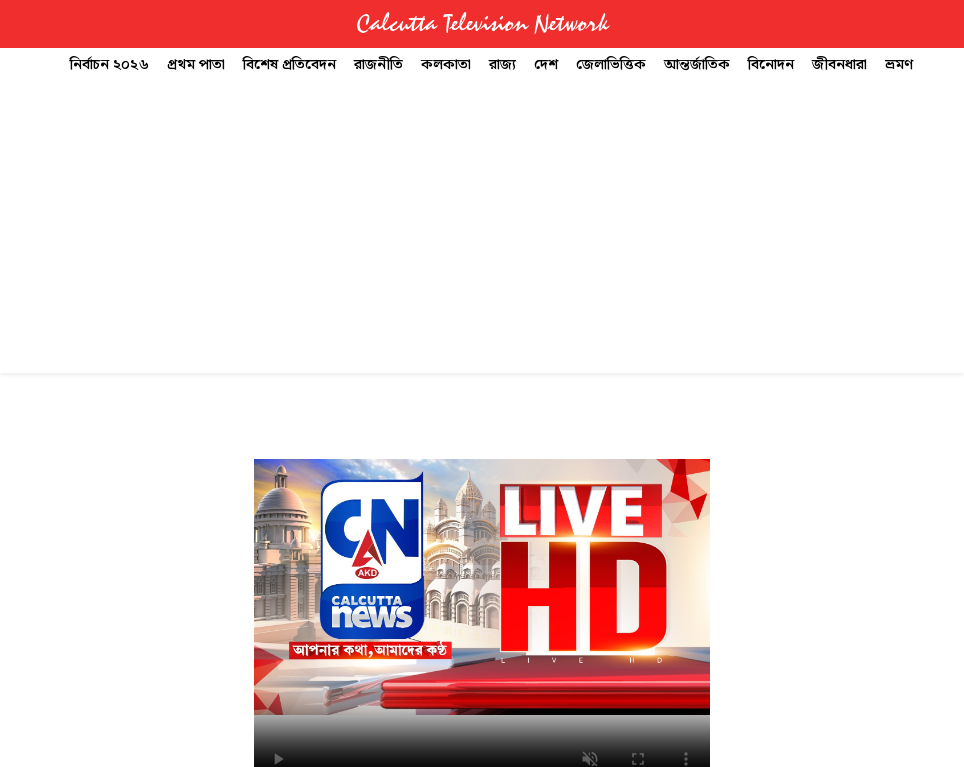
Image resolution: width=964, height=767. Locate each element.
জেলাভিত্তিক (611, 65)
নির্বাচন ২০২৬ (109, 65)
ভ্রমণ (899, 65)
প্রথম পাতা (196, 65)
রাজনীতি (378, 65)
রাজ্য (502, 65)
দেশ (546, 65)
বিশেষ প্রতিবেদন (289, 65)
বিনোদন (771, 65)
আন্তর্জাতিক (697, 65)
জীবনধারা (839, 65)
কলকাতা (446, 65)
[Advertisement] (482, 232)
